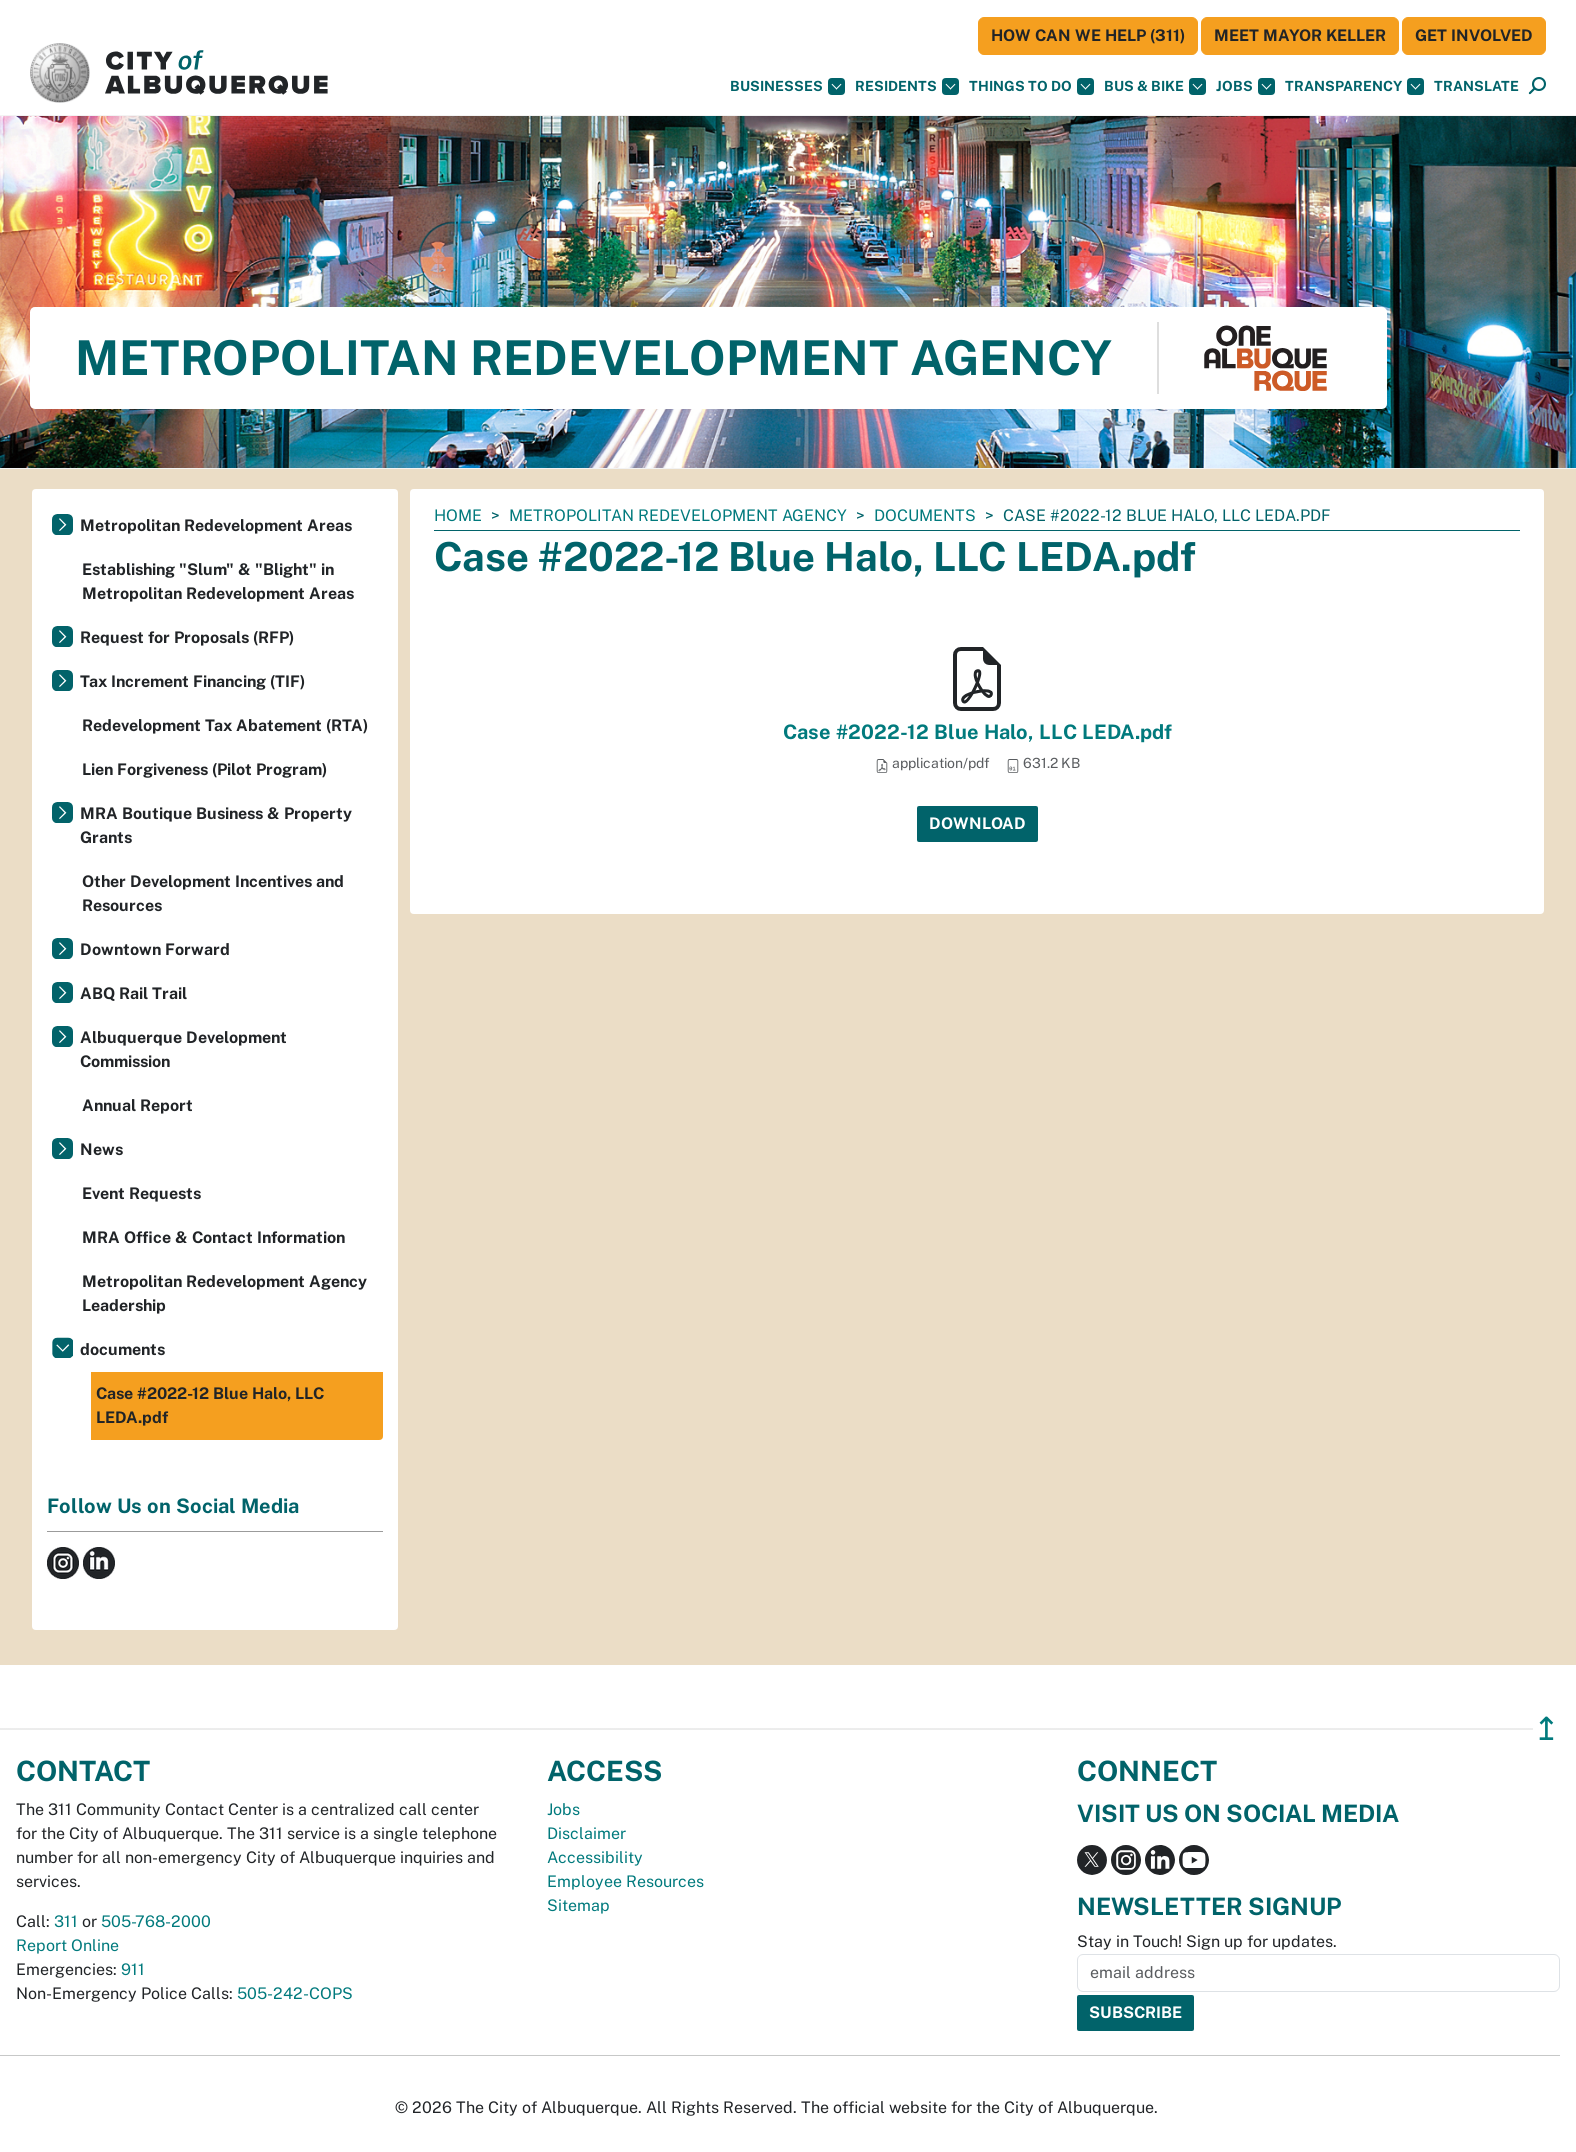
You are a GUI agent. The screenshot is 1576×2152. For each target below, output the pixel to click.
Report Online (67, 1945)
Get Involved (1474, 35)
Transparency (1354, 86)
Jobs (1245, 86)
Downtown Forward (155, 949)
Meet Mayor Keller (1300, 35)
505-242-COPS (295, 1993)
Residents (907, 86)
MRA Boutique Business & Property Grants (216, 825)
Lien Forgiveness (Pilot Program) (204, 769)
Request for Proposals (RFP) (187, 637)
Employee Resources (625, 1881)
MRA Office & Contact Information (213, 1237)
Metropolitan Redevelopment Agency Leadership (224, 1293)
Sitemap (578, 1905)
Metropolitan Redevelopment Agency (678, 515)
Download (977, 823)
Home (458, 515)
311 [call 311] (66, 1921)
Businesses (787, 86)
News (101, 1149)
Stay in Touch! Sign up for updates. (1207, 1941)
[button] (1476, 86)
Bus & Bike (1155, 86)
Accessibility (595, 1857)
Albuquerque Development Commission (183, 1049)
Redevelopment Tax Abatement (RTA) (225, 725)
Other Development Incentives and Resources (213, 893)
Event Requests (141, 1193)
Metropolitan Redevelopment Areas (216, 525)
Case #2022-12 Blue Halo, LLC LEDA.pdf (977, 732)
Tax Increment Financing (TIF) (192, 681)
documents (925, 515)
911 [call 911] (133, 1969)
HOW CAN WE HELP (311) (1088, 35)
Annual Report (137, 1105)
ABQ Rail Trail (133, 993)
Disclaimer (586, 1833)
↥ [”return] (1546, 1728)
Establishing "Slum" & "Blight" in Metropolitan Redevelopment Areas (218, 581)
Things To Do (1031, 86)
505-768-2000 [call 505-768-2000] (156, 1921)
